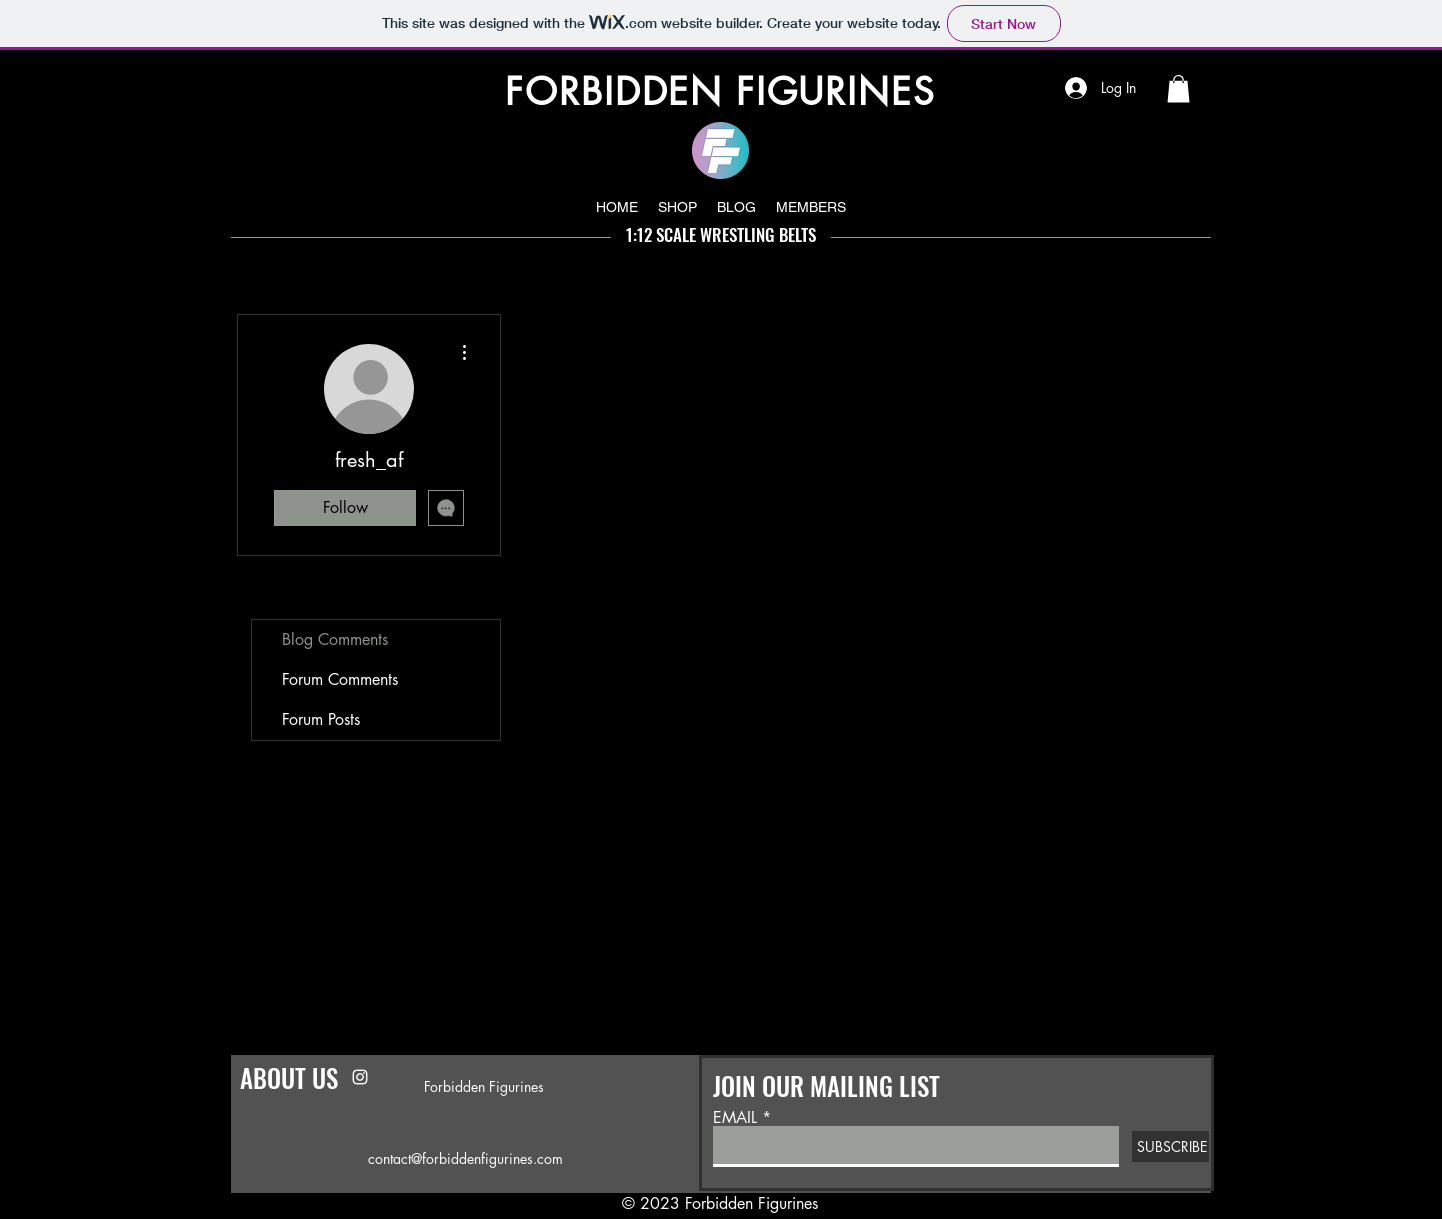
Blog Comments (335, 639)
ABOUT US (289, 1077)
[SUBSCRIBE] (1170, 1146)
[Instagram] (360, 1077)
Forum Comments (340, 679)
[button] (1178, 88)
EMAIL (735, 1118)
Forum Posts (321, 719)
